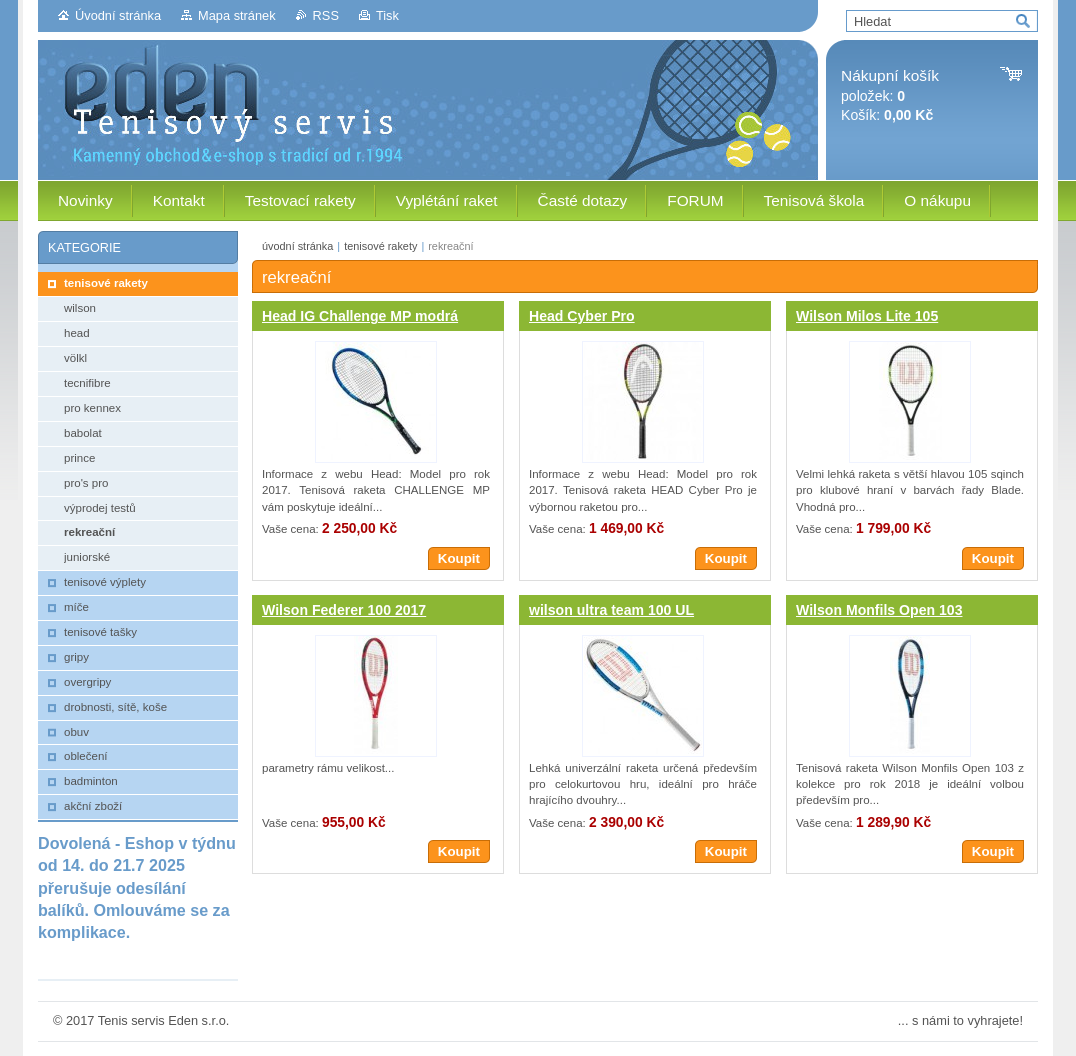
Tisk (387, 15)
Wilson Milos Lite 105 (867, 316)
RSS (326, 15)
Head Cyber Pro (582, 316)
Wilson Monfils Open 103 (879, 610)
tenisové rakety (380, 246)
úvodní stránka (297, 246)
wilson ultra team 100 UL (611, 610)
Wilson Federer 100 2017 (344, 610)
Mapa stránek (237, 15)
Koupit (459, 558)
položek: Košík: (890, 95)
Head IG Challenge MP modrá (360, 316)
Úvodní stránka (118, 15)
